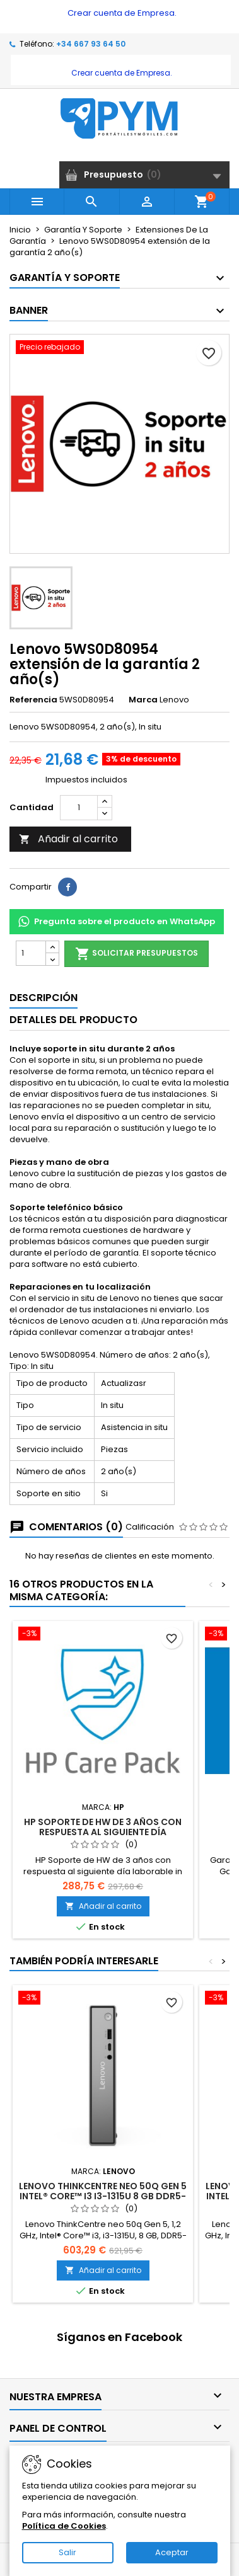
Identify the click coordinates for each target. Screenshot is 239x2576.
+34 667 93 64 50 (90, 43)
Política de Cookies (64, 2526)
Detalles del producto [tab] (73, 1019)
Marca (143, 700)
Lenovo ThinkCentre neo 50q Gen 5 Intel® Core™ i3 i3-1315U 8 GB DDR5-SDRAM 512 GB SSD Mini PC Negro (103, 2196)
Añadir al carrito (68, 839)
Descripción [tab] (43, 997)
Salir (67, 2552)
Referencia (33, 700)
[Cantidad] (79, 807)
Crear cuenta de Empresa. (121, 13)
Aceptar (172, 2552)
